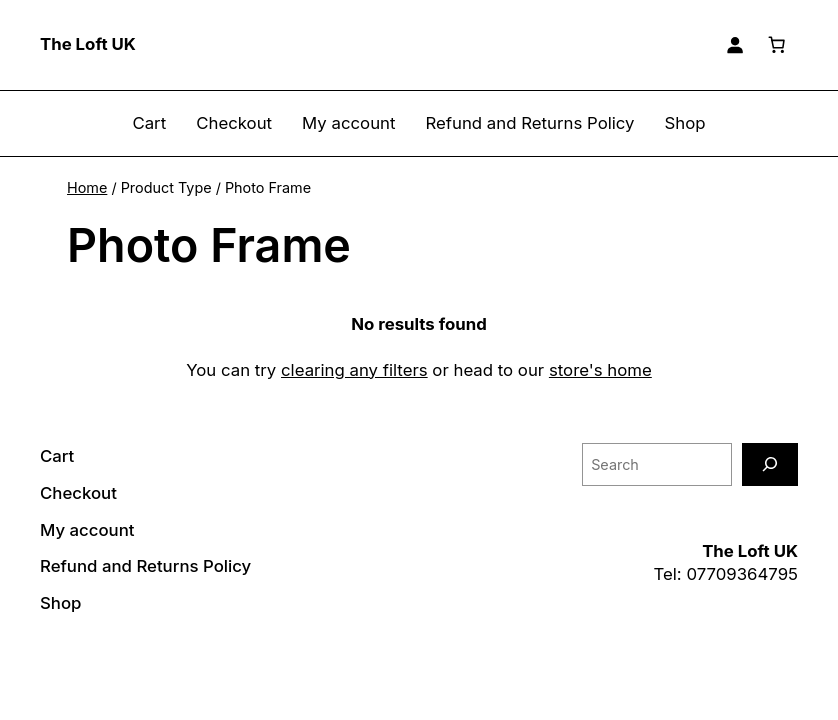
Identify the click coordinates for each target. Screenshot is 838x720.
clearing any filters (354, 370)
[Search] (770, 464)
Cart (149, 123)
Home (87, 187)
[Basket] (777, 45)
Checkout (234, 123)
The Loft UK (88, 44)
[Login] (735, 45)
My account (348, 123)
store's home (600, 370)
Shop (685, 123)
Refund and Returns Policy (529, 123)
